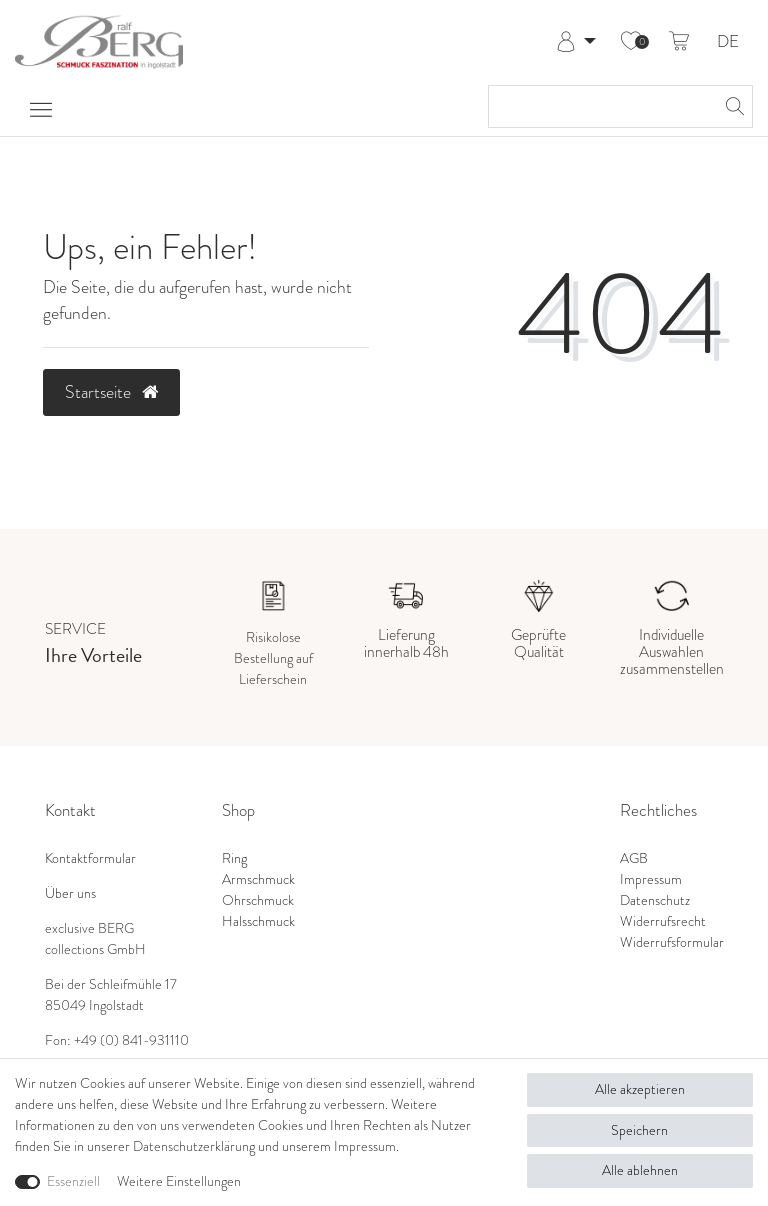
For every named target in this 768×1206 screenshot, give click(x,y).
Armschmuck (258, 879)
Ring (234, 858)
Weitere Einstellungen (179, 1181)
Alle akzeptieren (640, 1089)
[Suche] (732, 106)
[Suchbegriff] (600, 106)
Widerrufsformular (672, 942)
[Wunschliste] (631, 42)
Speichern (639, 1130)
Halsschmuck (258, 921)
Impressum (651, 879)
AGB (634, 858)
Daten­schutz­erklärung (194, 1146)
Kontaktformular (90, 858)
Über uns (70, 893)
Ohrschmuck (258, 900)
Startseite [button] (111, 392)
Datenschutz (655, 900)
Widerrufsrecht (663, 921)
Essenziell (73, 1181)
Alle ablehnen (640, 1170)
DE (728, 42)
